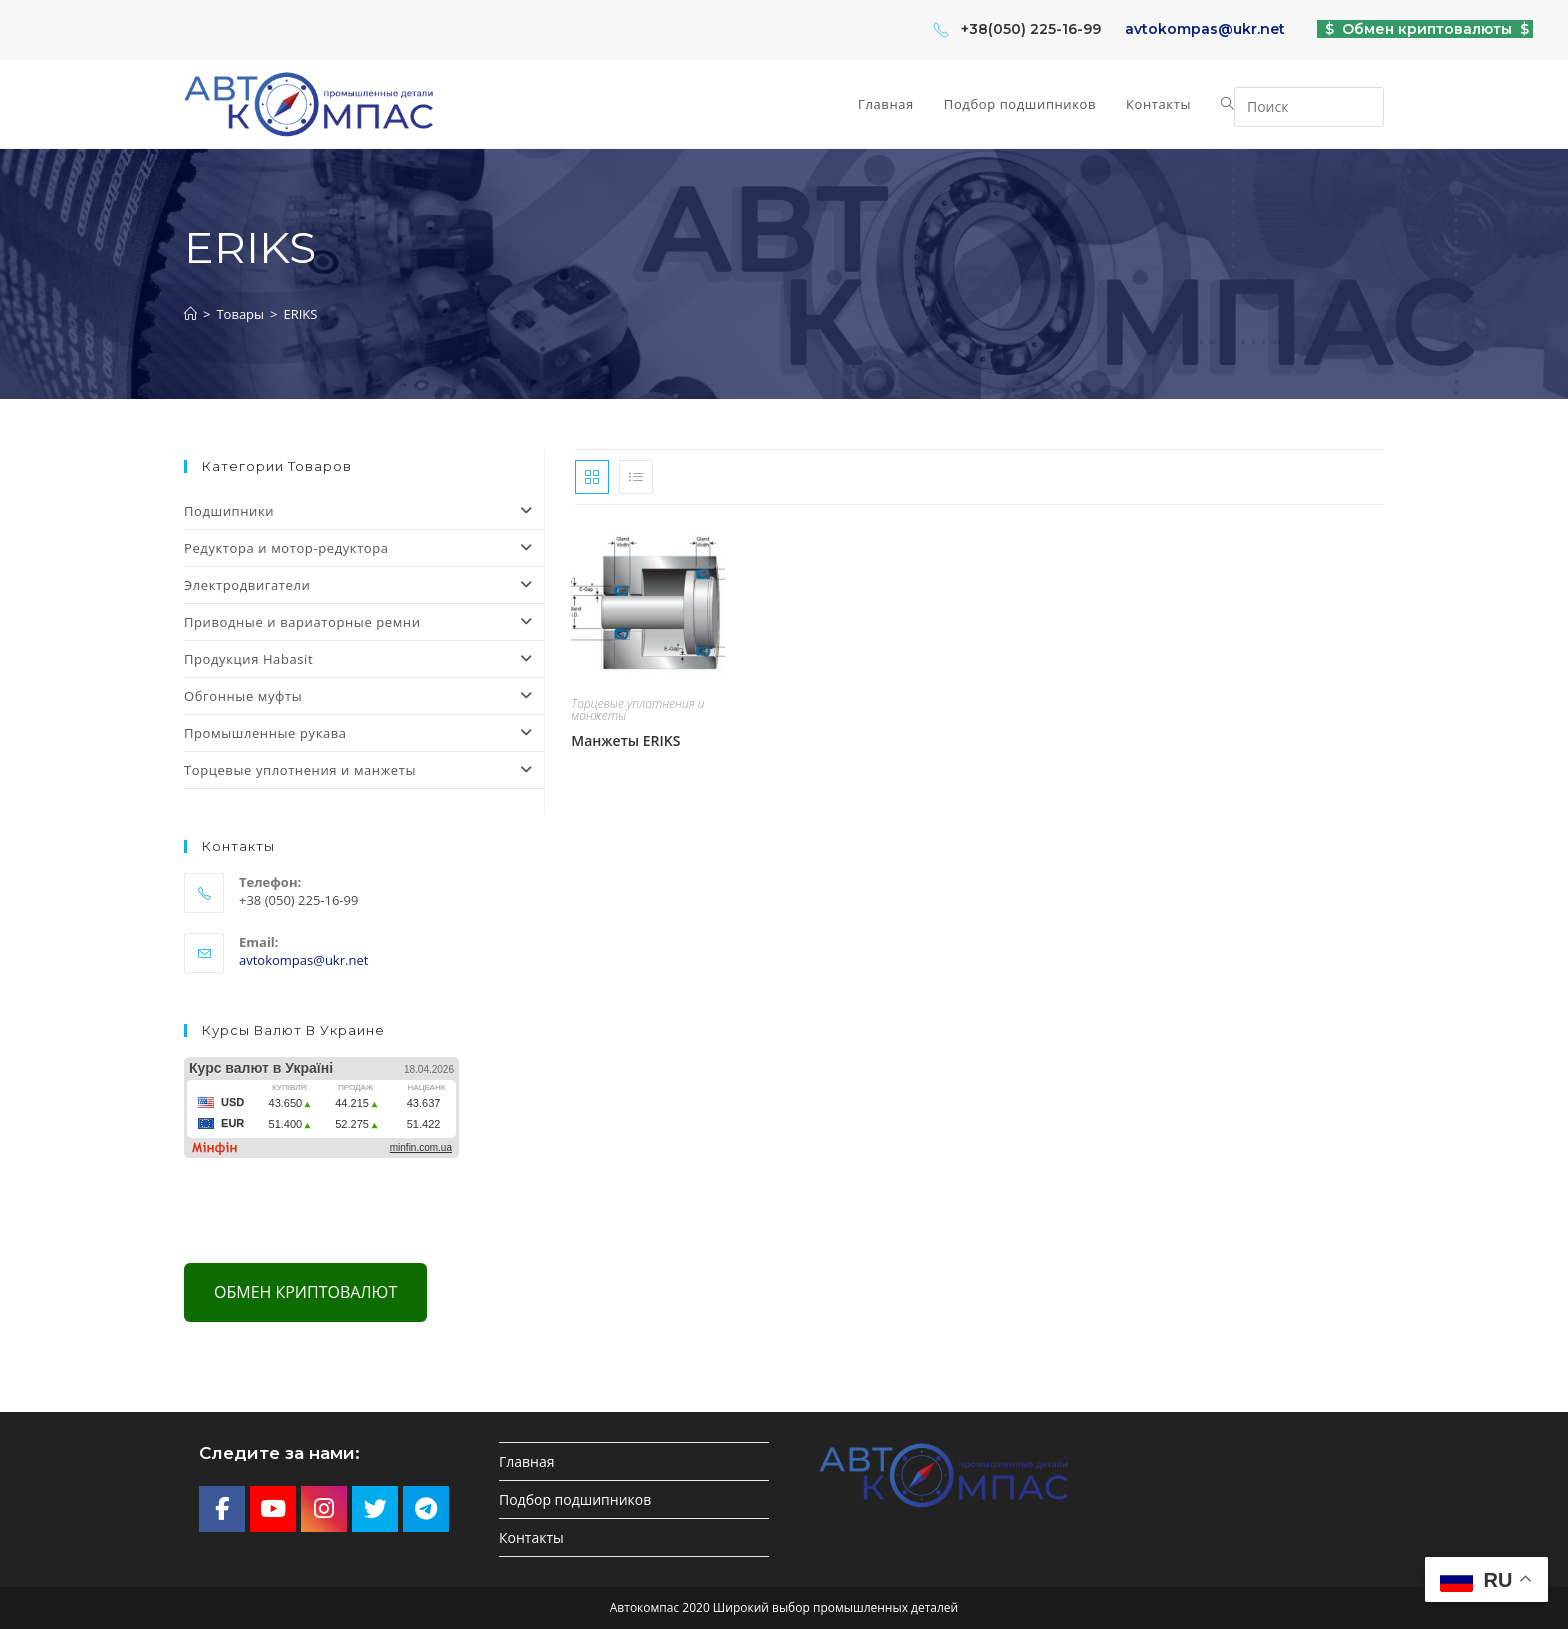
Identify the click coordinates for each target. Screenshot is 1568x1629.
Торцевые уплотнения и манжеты (637, 709)
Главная (527, 1461)
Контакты (531, 1537)
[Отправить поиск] (1364, 104)
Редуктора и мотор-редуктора (364, 548)
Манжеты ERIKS (625, 740)
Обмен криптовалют (305, 1292)
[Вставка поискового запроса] (1309, 107)
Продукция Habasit (364, 659)
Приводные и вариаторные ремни (364, 622)
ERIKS (300, 314)
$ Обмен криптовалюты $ (1425, 29)
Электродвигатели (364, 585)
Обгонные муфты (364, 696)
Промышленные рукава (364, 733)
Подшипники (364, 511)
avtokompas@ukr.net (1205, 29)
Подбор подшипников (575, 1499)
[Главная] (190, 314)
